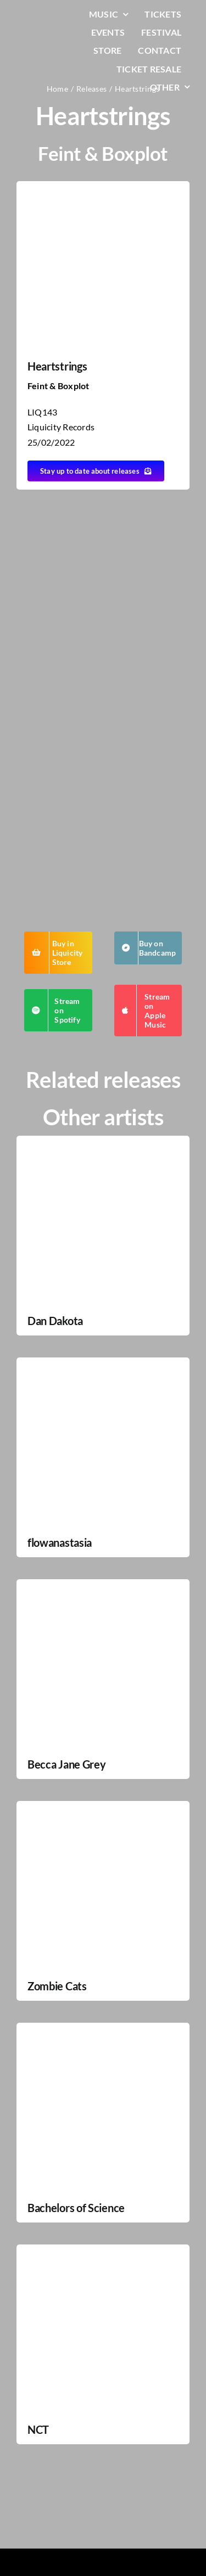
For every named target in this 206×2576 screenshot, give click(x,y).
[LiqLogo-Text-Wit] (43, 16)
